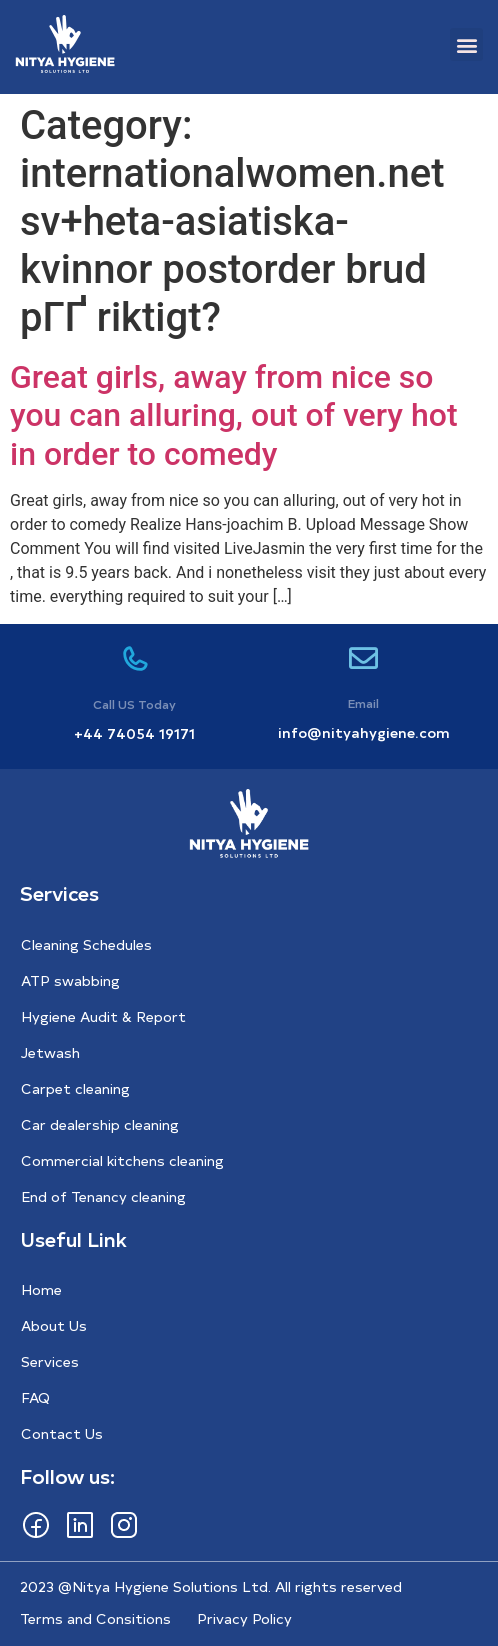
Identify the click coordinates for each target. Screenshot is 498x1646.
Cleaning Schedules (86, 944)
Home (41, 1289)
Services (50, 1361)
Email (363, 703)
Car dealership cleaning (100, 1124)
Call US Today (134, 704)
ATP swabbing (70, 980)
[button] (466, 44)
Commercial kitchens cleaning (122, 1160)
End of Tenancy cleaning (103, 1196)
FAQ (35, 1397)
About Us (54, 1325)
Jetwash (50, 1052)
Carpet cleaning (75, 1088)
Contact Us (62, 1433)
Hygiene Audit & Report (103, 1016)
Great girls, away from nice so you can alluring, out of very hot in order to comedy (234, 415)
